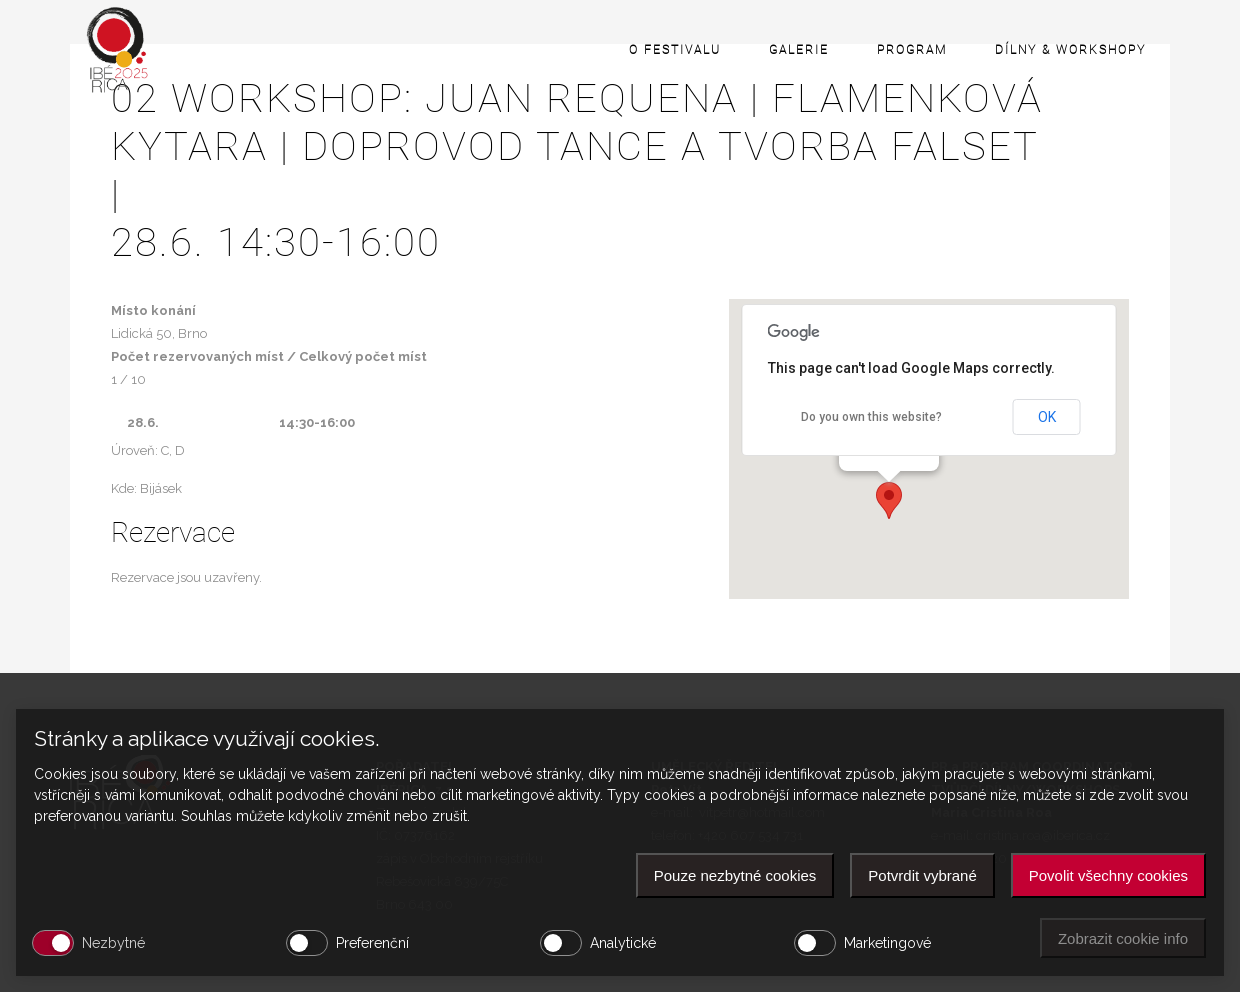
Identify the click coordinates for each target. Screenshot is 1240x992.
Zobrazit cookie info (1123, 938)
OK (1047, 417)
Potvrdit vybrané (922, 875)
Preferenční (372, 943)
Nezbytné (113, 943)
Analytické (623, 943)
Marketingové (887, 943)
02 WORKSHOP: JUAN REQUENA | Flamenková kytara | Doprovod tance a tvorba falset (620, 171)
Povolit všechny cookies (1108, 875)
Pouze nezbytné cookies (735, 875)
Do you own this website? (871, 417)
